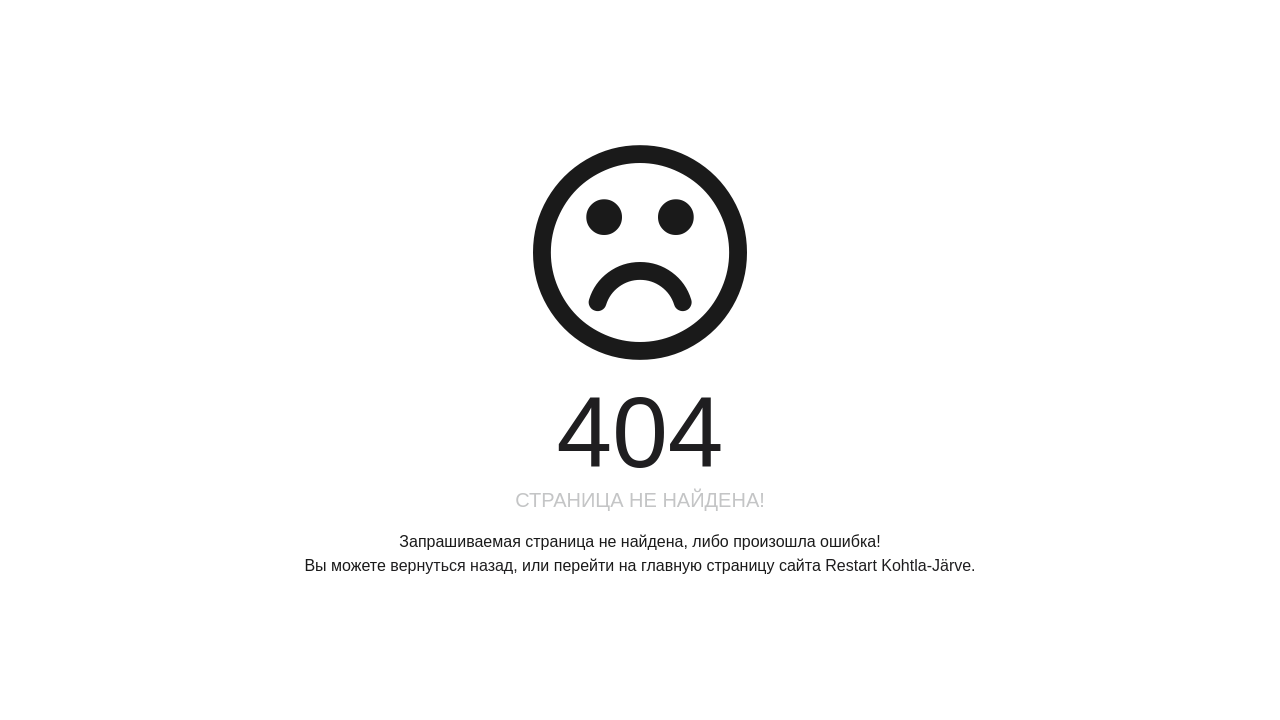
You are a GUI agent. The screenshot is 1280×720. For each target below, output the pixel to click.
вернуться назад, (453, 565)
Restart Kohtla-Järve (898, 565)
